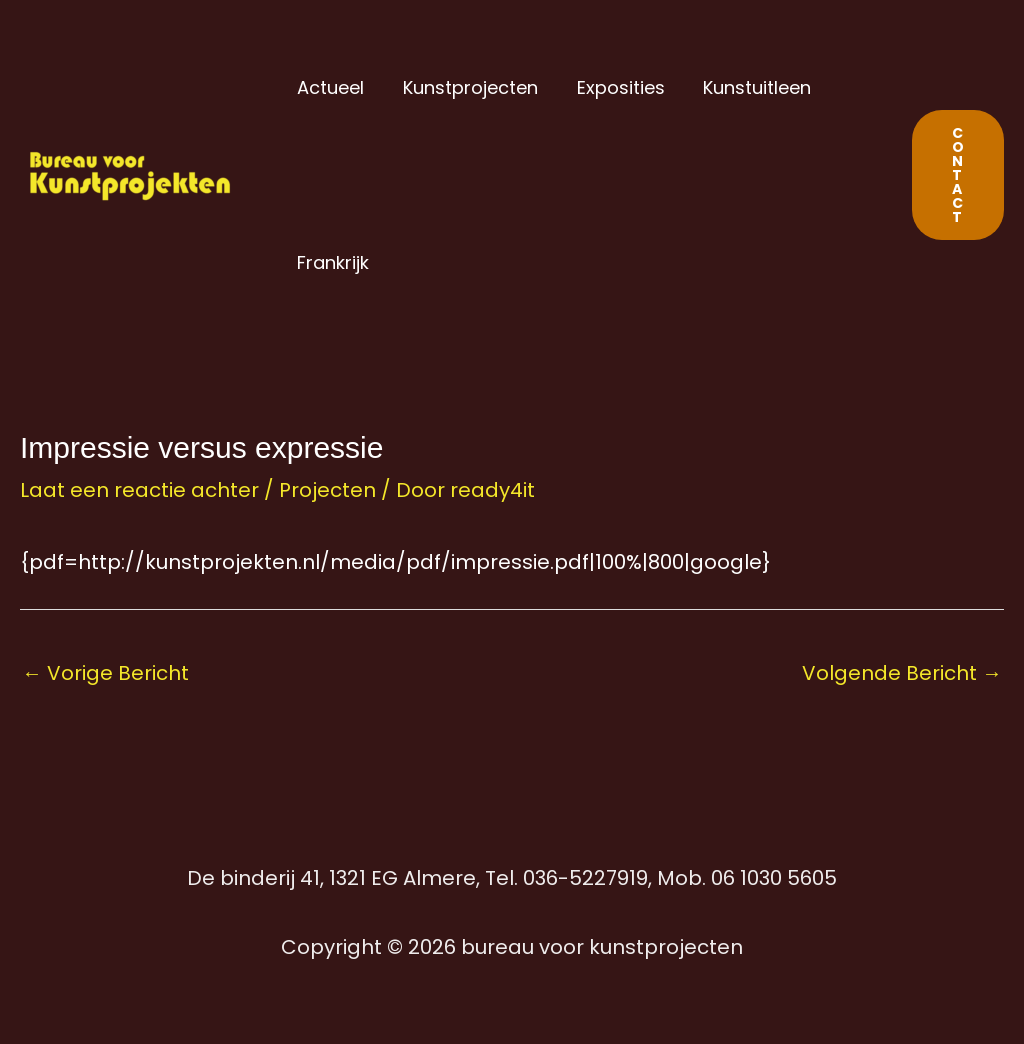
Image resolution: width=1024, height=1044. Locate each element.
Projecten (327, 490)
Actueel (329, 87)
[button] (958, 175)
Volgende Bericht (902, 673)
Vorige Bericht (105, 673)
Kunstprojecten (466, 87)
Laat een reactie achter (139, 490)
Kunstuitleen (748, 87)
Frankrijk (332, 262)
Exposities (614, 87)
